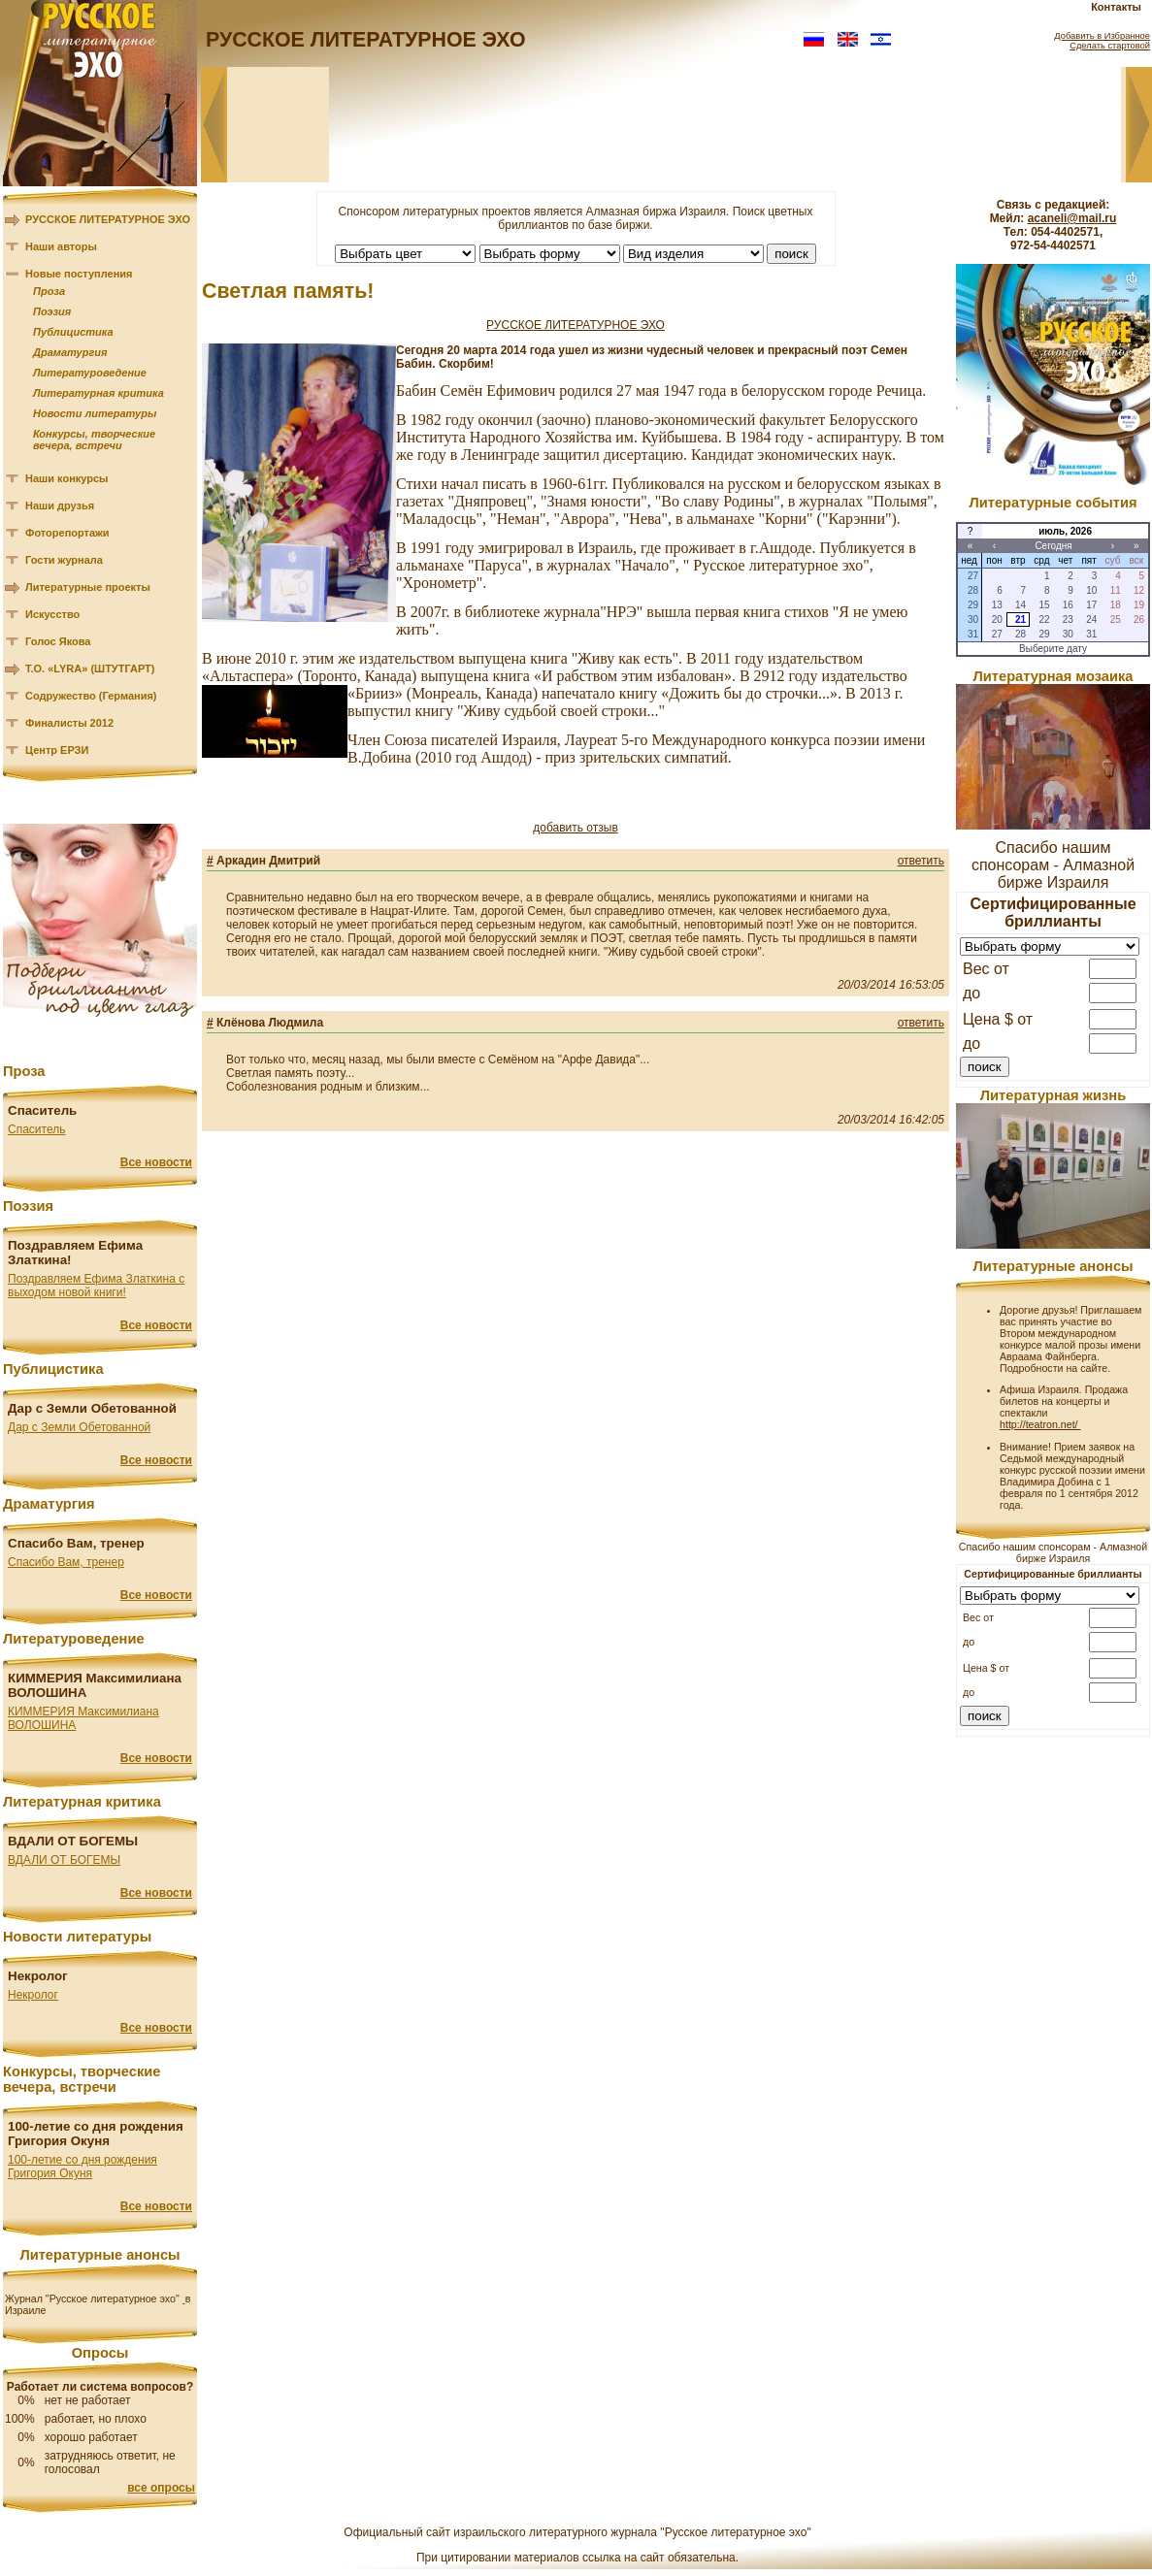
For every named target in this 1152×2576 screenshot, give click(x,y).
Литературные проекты (87, 587)
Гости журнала (64, 560)
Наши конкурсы (66, 478)
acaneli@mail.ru (1072, 218)
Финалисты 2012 (69, 723)
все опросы (161, 2487)
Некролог (33, 1995)
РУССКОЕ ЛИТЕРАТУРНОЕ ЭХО (107, 219)
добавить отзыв (575, 827)
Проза (49, 291)
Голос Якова (57, 641)
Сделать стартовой (1110, 45)
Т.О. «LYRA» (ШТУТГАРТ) (90, 668)
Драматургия (70, 352)
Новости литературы (94, 413)
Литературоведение (90, 372)
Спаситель (36, 1129)
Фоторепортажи (67, 532)
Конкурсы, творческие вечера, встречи (94, 439)
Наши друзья (59, 505)
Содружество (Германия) (90, 695)
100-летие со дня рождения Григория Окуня (82, 2166)
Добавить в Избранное (1102, 36)
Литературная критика (98, 393)
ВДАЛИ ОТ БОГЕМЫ (64, 1860)
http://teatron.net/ (1040, 1424)
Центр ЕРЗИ (56, 750)
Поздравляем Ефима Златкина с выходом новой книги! (96, 1285)
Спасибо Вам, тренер (66, 1562)
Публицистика (73, 332)
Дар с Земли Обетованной (79, 1427)
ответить (921, 860)
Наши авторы (61, 246)
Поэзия (52, 311)
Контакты (1116, 7)
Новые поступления (79, 273)
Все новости (156, 1162)
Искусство (52, 614)
